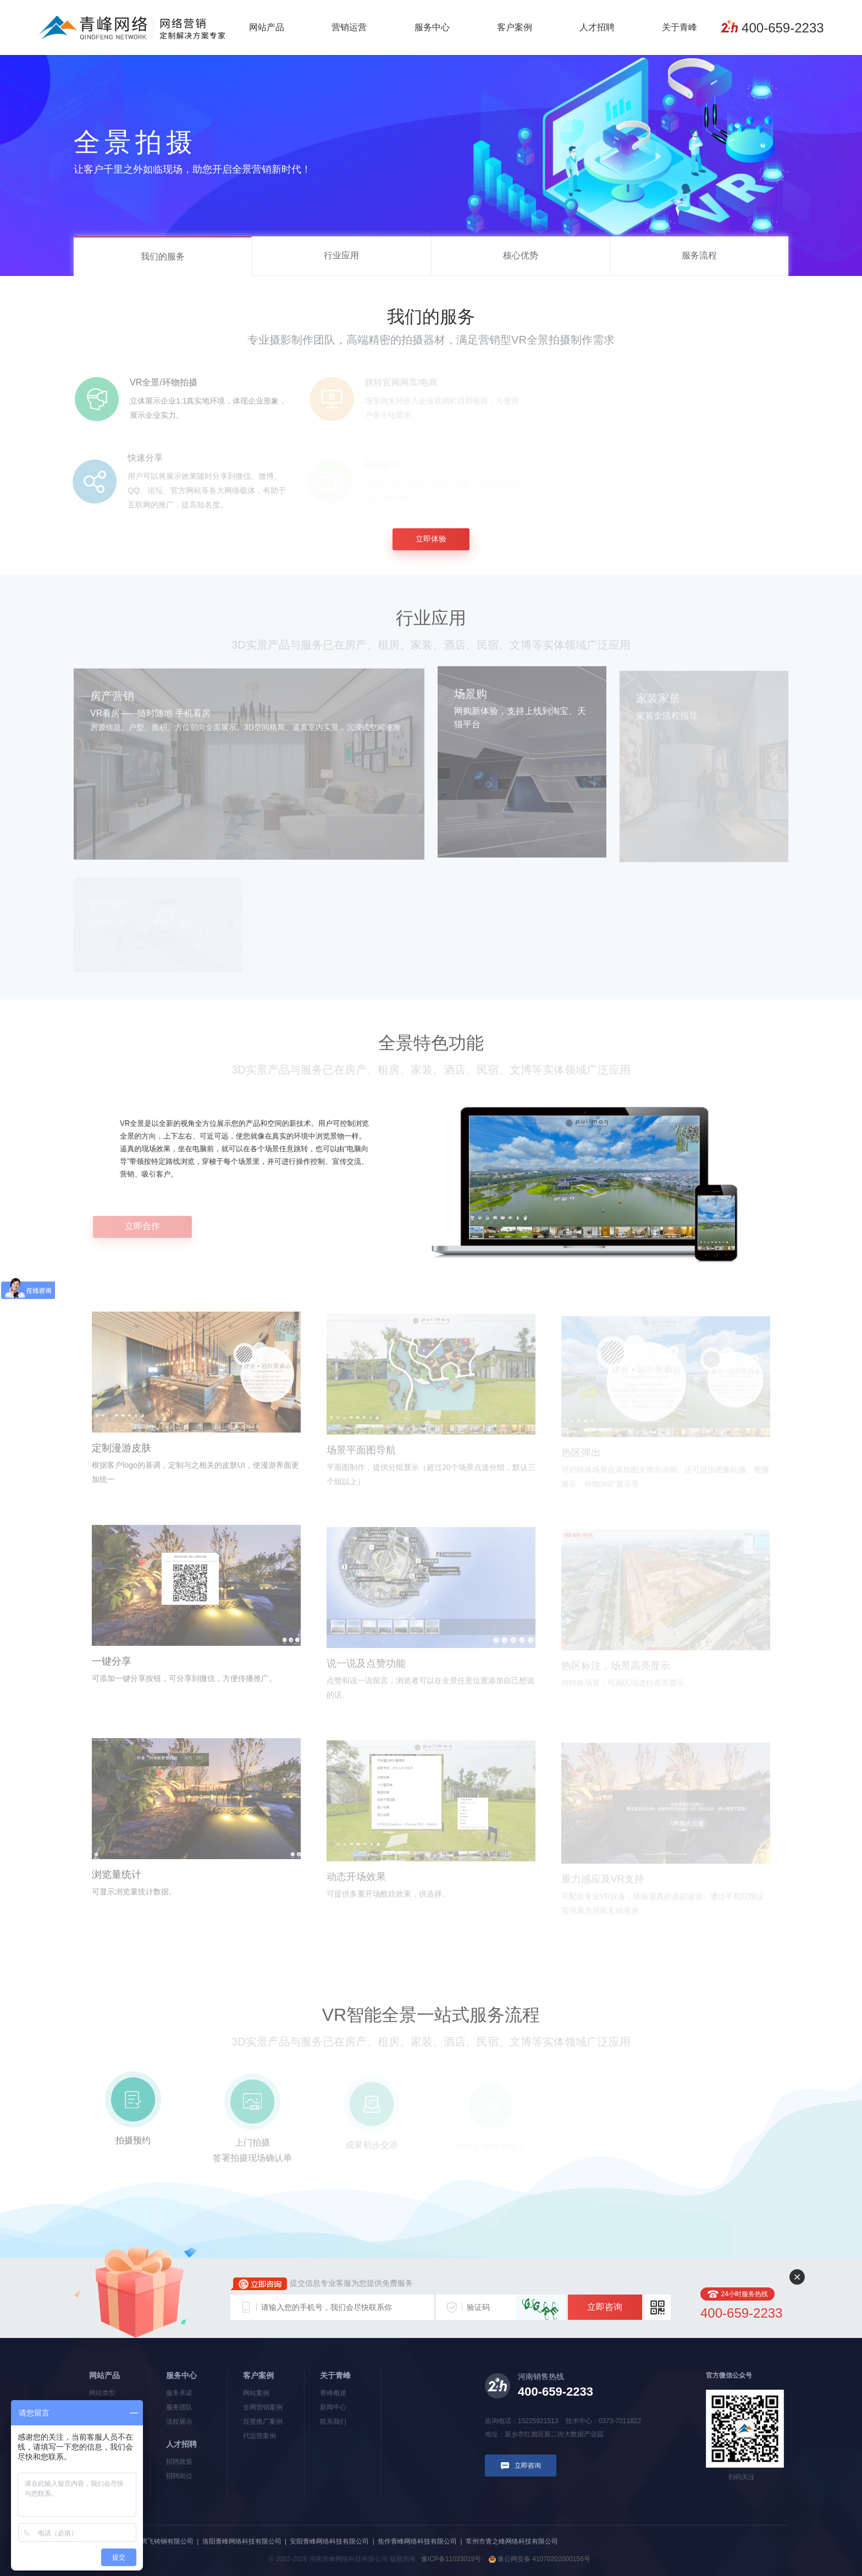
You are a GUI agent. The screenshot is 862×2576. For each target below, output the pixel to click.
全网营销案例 (263, 2407)
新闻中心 (333, 2407)
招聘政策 (179, 2462)
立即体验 (431, 538)
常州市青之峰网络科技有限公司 (512, 2541)
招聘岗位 (179, 2476)
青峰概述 (333, 2393)
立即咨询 (604, 2307)
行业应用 (341, 255)
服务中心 (432, 27)
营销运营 (349, 27)
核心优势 (520, 255)
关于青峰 (679, 27)
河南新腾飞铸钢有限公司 (157, 2541)
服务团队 (179, 2407)
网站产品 (266, 27)
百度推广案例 (263, 2421)
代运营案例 (259, 2436)
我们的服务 (163, 256)
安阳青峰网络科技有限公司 (329, 2541)
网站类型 (102, 2393)
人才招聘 (597, 27)
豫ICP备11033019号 (451, 2559)
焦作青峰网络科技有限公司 (417, 2541)
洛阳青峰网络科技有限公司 (241, 2541)
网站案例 (256, 2393)
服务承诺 (179, 2393)
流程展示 (179, 2421)
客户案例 (514, 27)
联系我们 (333, 2421)
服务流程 (699, 255)
